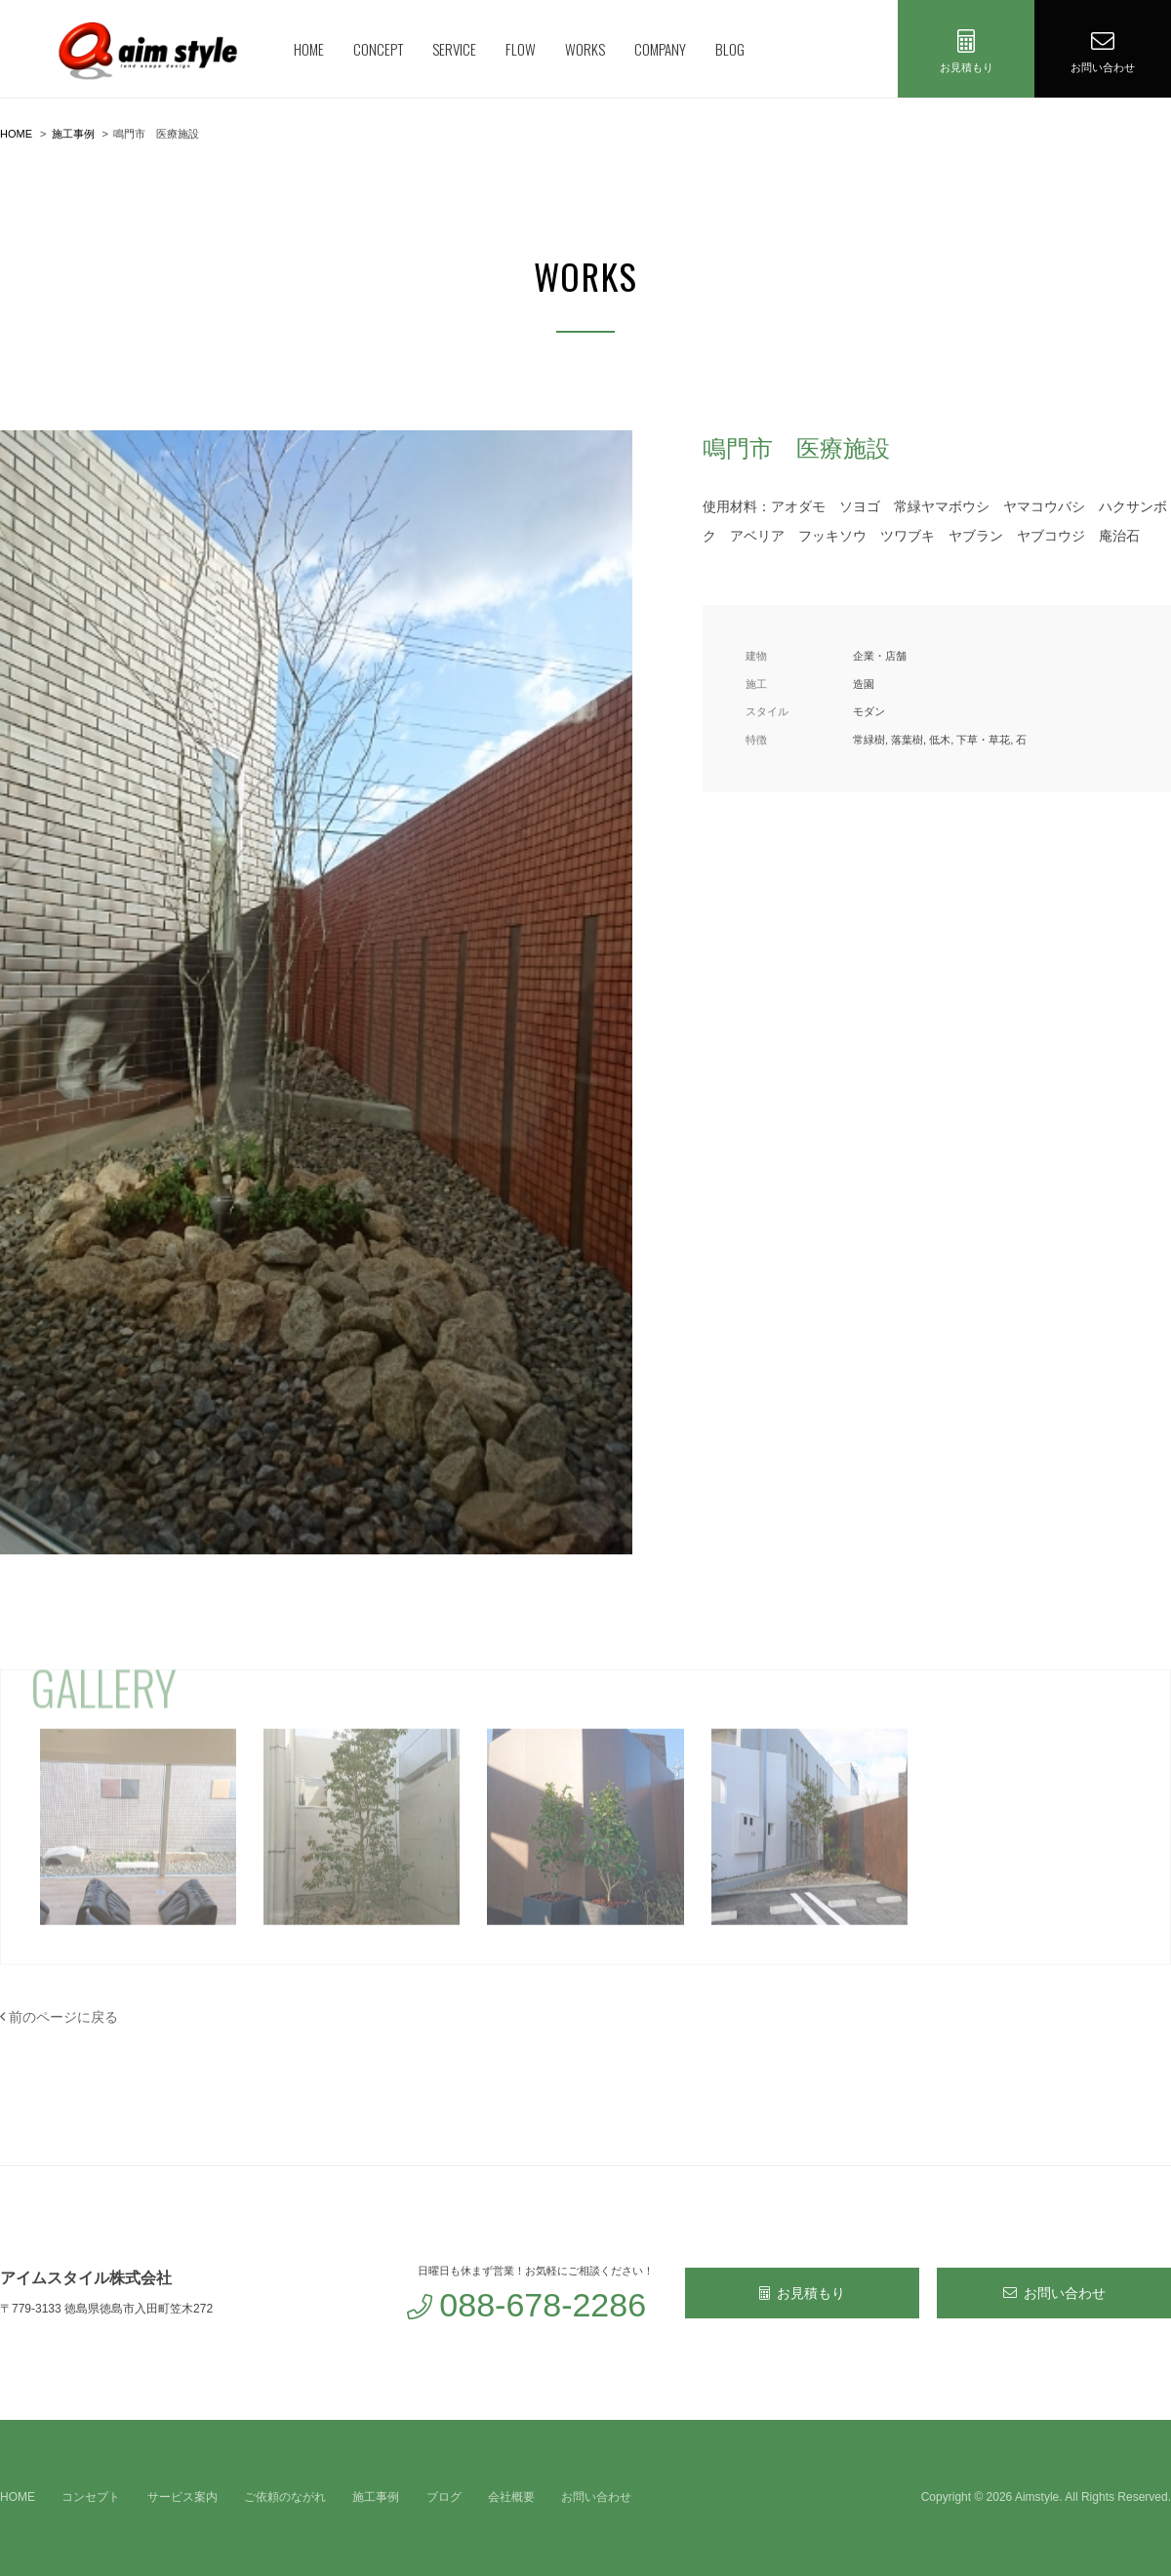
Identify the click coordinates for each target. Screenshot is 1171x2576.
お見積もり (802, 2293)
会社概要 (511, 2497)
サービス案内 (182, 2497)
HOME (309, 49)
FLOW (520, 49)
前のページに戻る (59, 2017)
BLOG (730, 49)
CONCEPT (378, 49)
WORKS (585, 49)
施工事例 (375, 2497)
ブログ (444, 2497)
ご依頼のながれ (285, 2497)
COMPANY (660, 49)
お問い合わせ (1054, 2293)
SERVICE (454, 49)
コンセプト (90, 2497)
